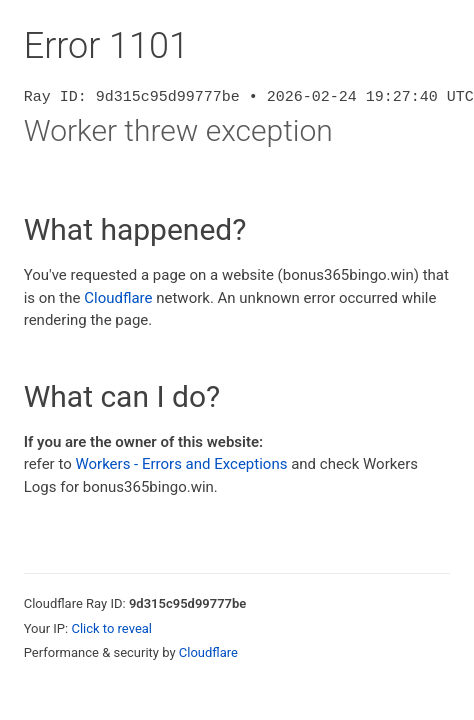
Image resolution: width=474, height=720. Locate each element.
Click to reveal (111, 628)
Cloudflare (118, 298)
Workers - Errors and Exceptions (181, 464)
